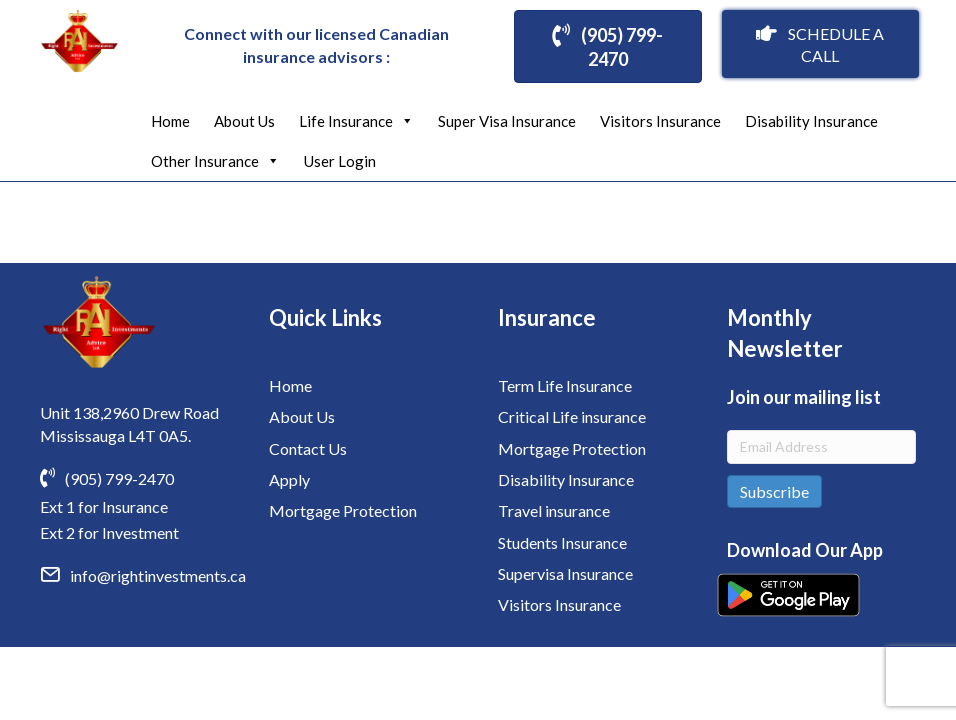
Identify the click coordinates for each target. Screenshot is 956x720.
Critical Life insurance (572, 416)
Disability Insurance (811, 121)
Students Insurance (562, 542)
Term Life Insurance (565, 385)
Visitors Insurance (660, 121)
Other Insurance (215, 161)
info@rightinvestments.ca (158, 575)
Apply (289, 479)
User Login (340, 161)
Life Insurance (356, 121)
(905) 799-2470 (119, 478)
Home (170, 121)
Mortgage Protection (343, 510)
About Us (244, 121)
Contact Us (308, 448)
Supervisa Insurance (565, 573)
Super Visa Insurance (507, 121)
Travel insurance (554, 510)
